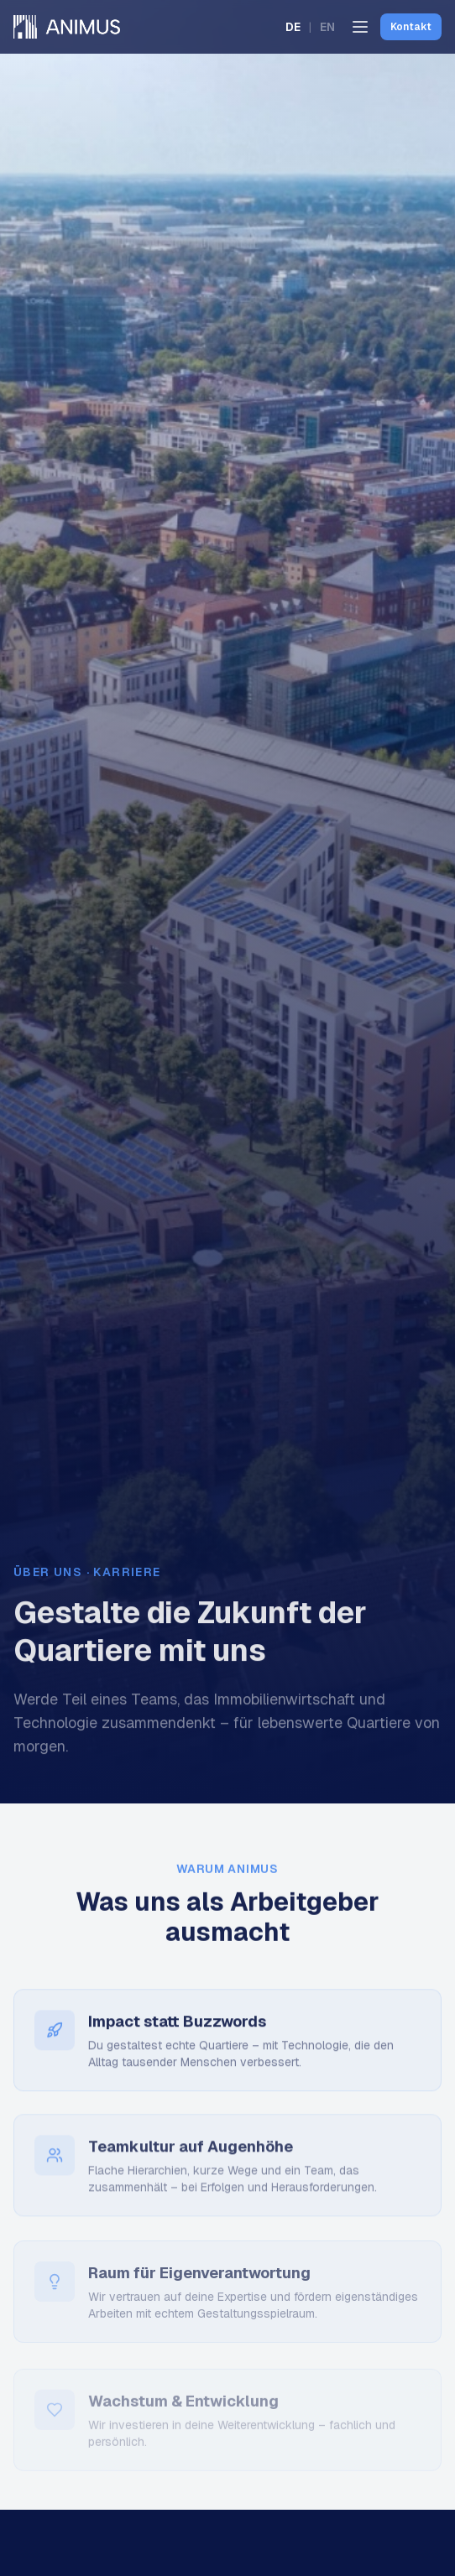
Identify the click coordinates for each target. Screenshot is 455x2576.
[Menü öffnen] (360, 27)
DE (293, 26)
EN (327, 26)
